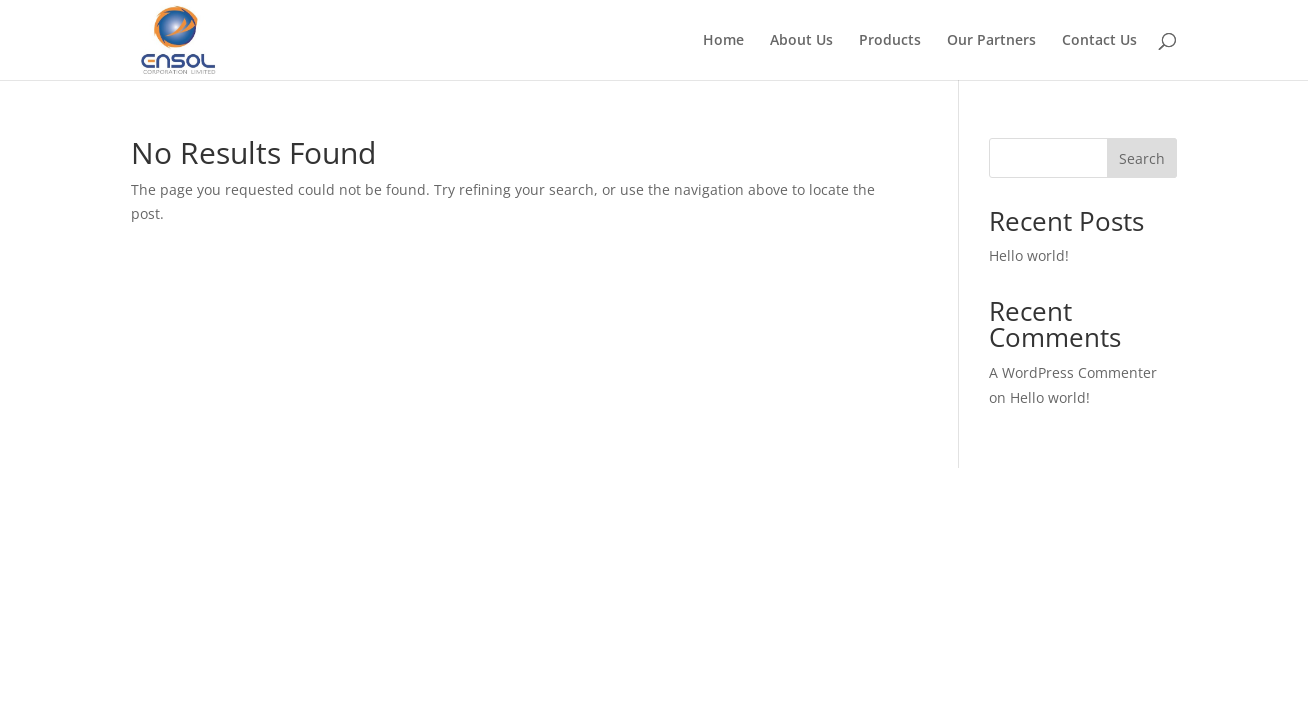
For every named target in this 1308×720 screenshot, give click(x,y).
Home (723, 41)
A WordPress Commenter (1073, 372)
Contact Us (1099, 41)
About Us (801, 41)
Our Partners (991, 41)
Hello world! (1029, 255)
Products (890, 41)
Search (1142, 158)
